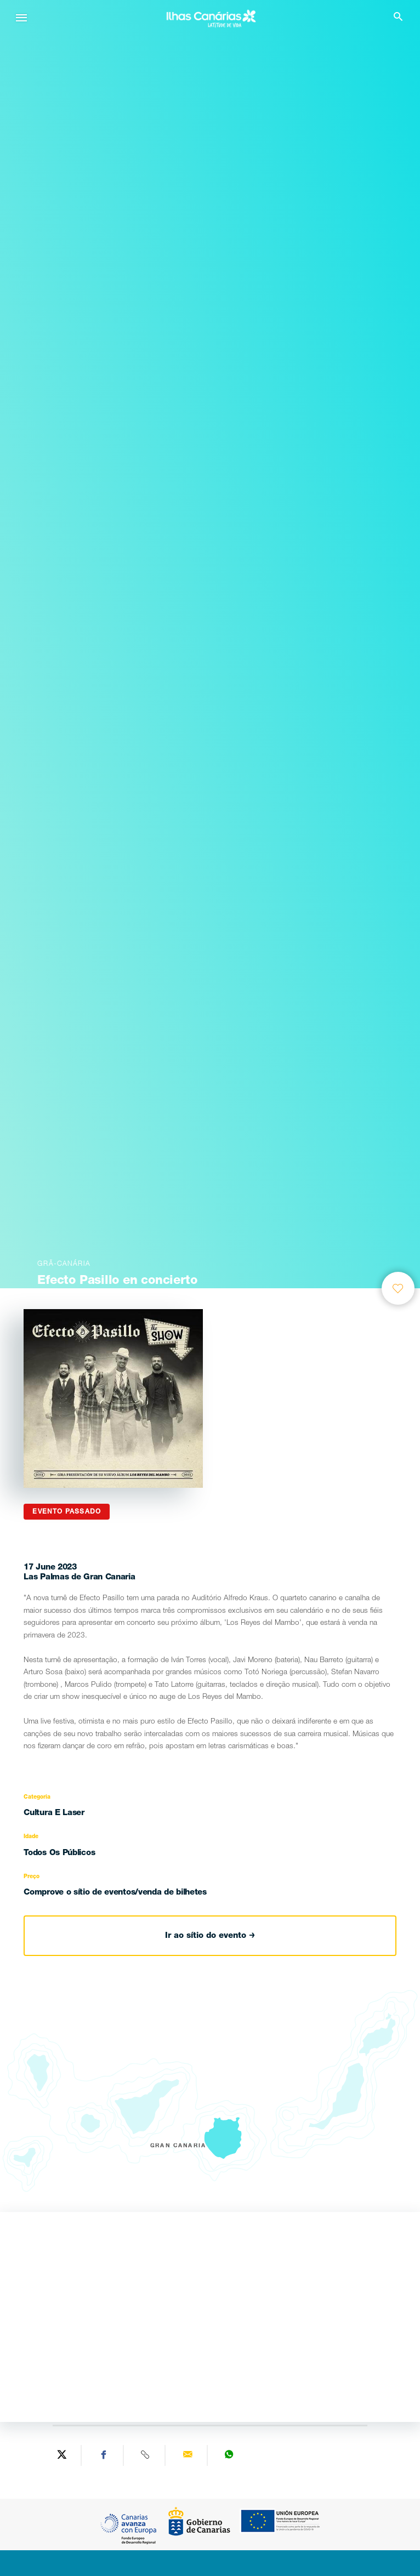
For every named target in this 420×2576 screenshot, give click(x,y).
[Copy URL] (146, 2455)
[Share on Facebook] (103, 2455)
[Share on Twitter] (62, 2455)
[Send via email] (187, 2455)
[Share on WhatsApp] (229, 2455)
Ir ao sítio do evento (210, 1936)
